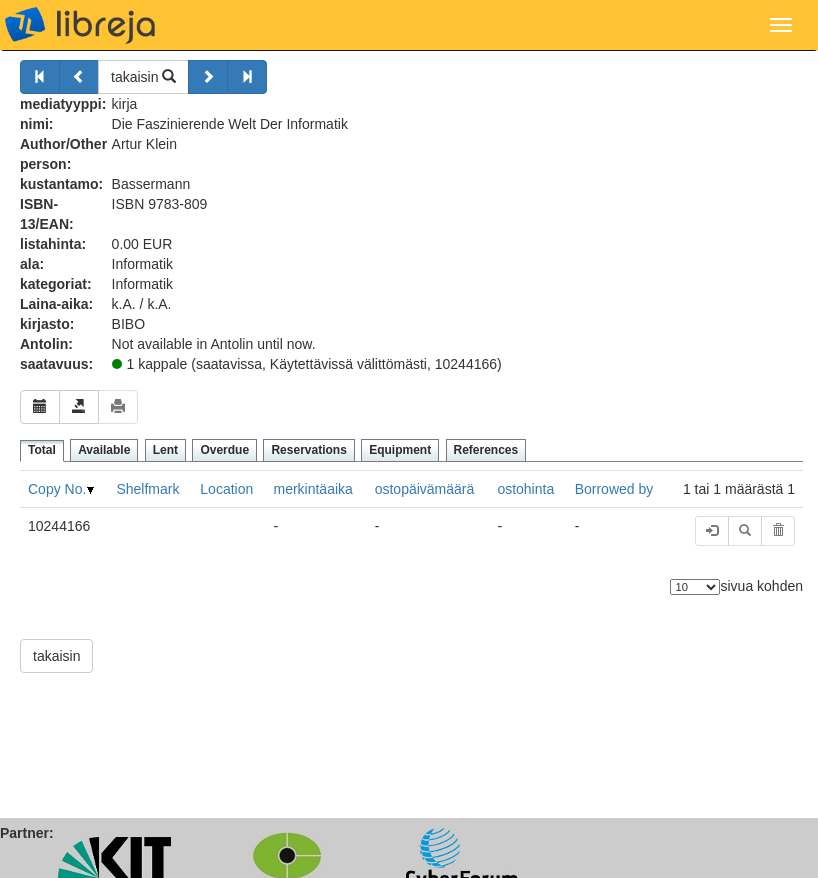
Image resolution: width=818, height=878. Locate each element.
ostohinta (525, 489)
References (486, 450)
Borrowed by (614, 489)
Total (42, 450)
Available (104, 450)
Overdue (224, 450)
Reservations (308, 450)
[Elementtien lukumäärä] (695, 587)
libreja (80, 25)
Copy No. (57, 489)
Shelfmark (147, 489)
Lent (165, 450)
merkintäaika (312, 489)
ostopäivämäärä (425, 489)
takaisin (143, 77)
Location (226, 489)
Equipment (400, 450)
